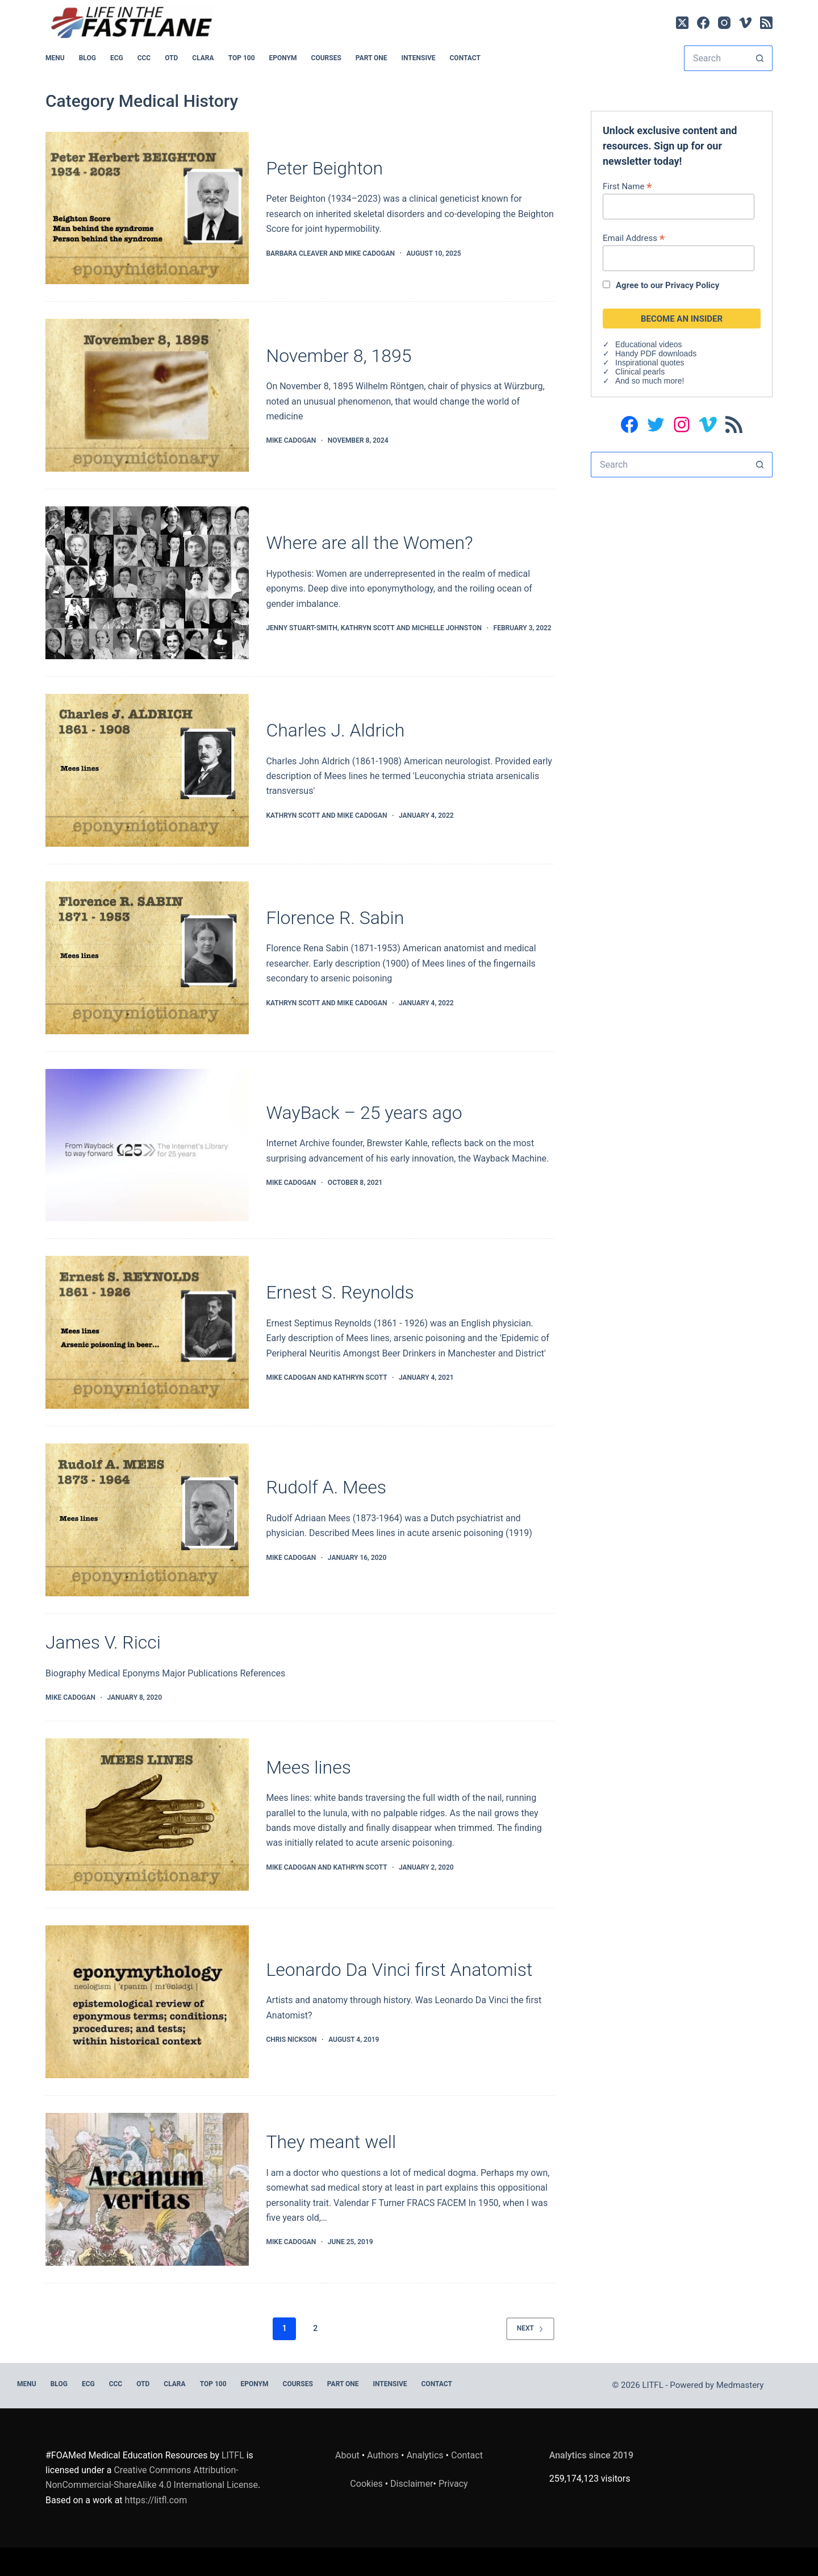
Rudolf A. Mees (326, 1487)
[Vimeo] (745, 22)
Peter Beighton (324, 168)
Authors (383, 2455)
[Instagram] (724, 22)
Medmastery (740, 2385)
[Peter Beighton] (147, 208)
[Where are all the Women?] (147, 582)
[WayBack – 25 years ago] (147, 1145)
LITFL (233, 2455)
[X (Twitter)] (682, 22)
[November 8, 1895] (147, 395)
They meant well (331, 2142)
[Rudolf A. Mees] (147, 1519)
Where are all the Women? (369, 543)
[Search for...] (715, 58)
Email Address (634, 238)
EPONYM (283, 58)
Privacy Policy (692, 285)
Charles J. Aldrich (335, 730)
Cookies (367, 2483)
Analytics (424, 2455)
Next (530, 2328)
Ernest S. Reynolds (340, 1292)
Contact (465, 58)
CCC (144, 58)
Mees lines (308, 1767)
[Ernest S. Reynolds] (147, 1332)
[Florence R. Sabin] (147, 957)
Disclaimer (411, 2483)
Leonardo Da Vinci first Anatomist (399, 1969)
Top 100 (241, 58)
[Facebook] (703, 22)
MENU (55, 58)
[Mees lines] (147, 1814)
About (347, 2455)
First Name (627, 186)
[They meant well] (147, 2189)
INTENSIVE (419, 58)
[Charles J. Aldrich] (147, 770)
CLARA (203, 58)
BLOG (87, 58)
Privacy (453, 2483)
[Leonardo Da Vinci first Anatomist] (147, 2001)
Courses (326, 58)
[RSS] (766, 22)
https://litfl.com (156, 2500)
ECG (116, 58)
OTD (171, 58)
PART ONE (371, 58)
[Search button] (760, 58)
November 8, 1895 (338, 356)
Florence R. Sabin (335, 918)
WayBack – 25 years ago (364, 1112)
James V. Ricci (103, 1642)
